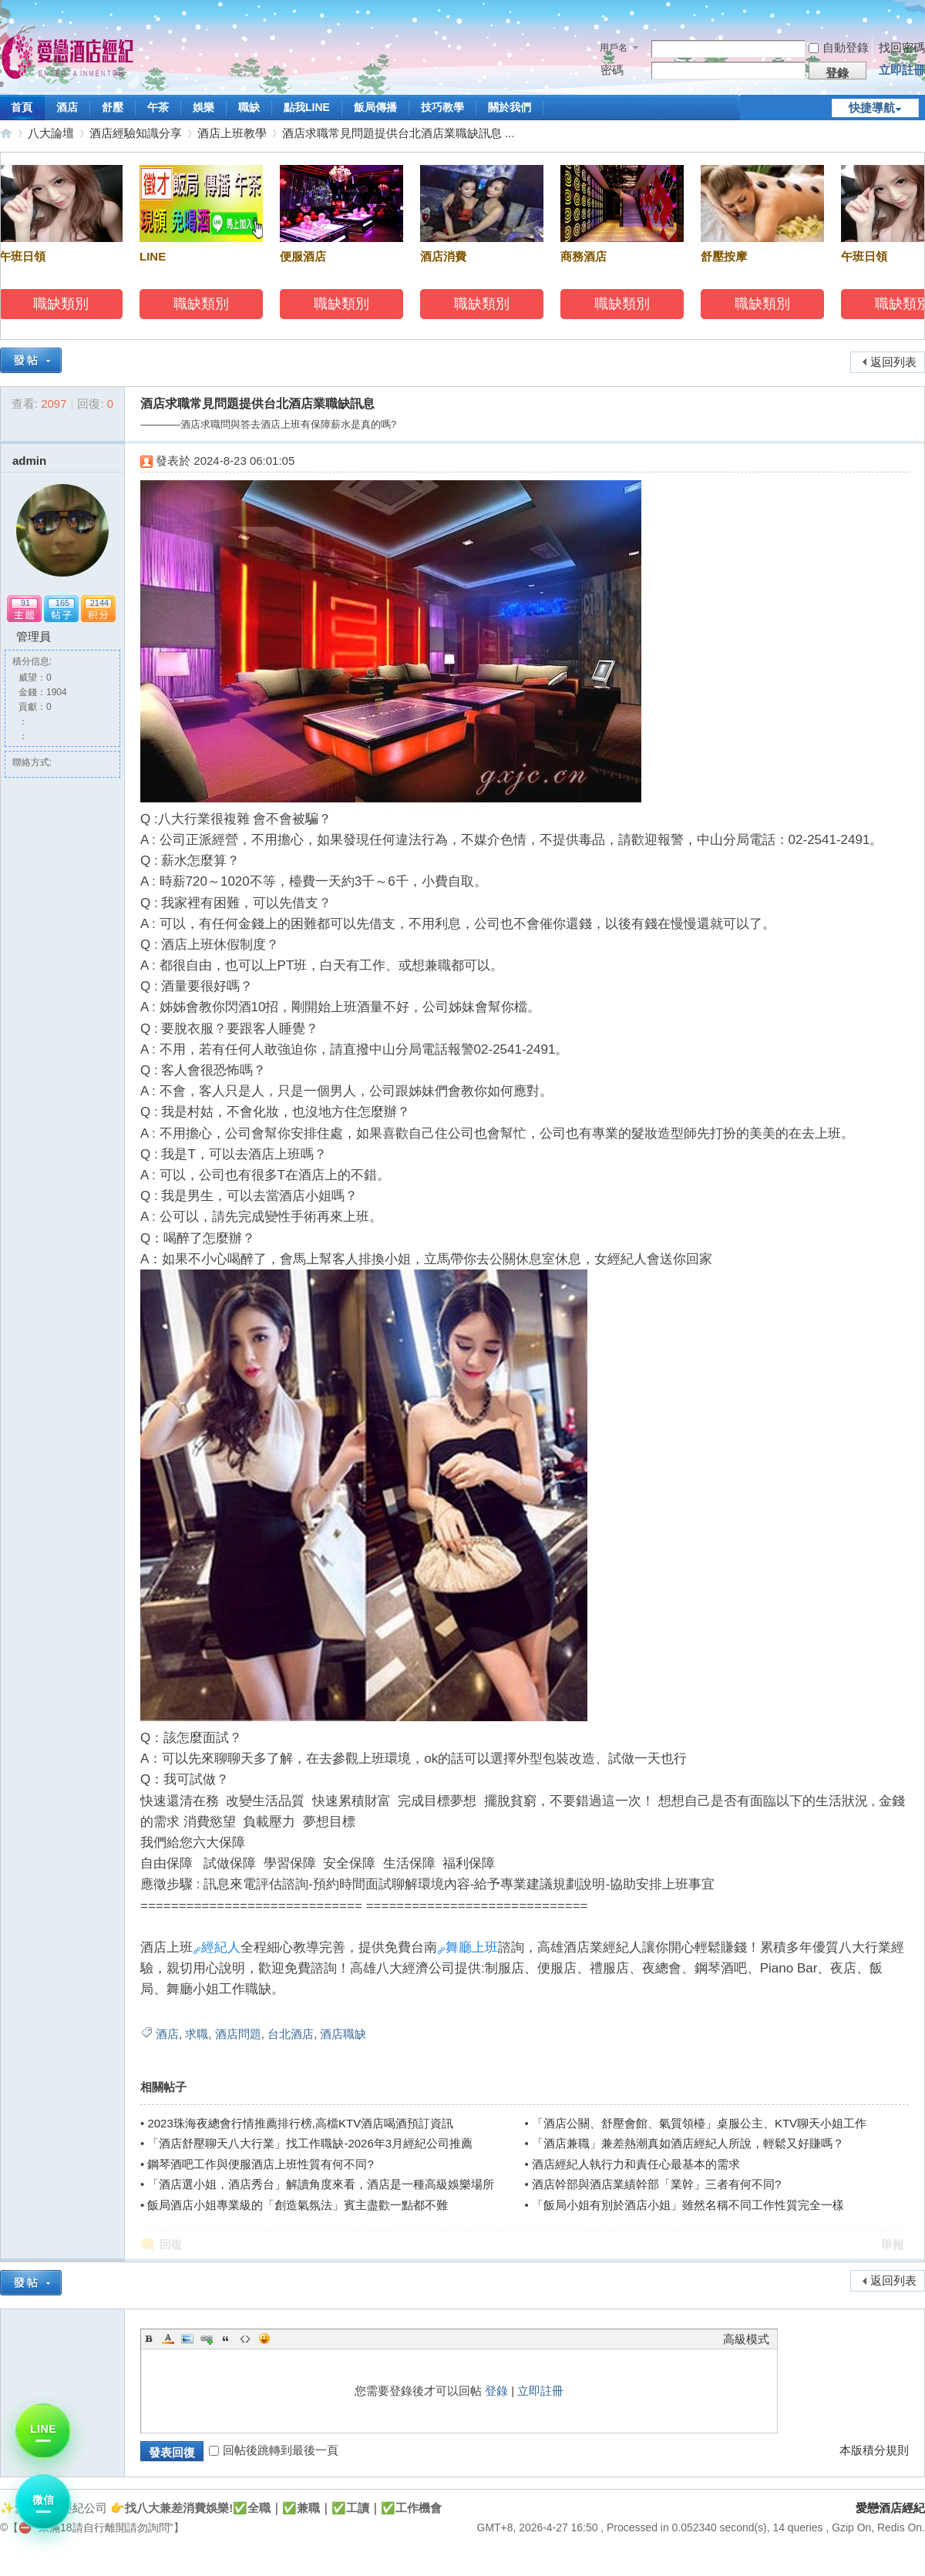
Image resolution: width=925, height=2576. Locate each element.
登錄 (496, 2390)
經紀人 (220, 1947)
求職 (196, 2033)
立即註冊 (902, 69)
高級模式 (746, 2339)
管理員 (33, 636)
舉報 (892, 2244)
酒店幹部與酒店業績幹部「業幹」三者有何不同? (656, 2184)
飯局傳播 (375, 107)
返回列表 (893, 361)
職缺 (249, 107)
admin (29, 460)
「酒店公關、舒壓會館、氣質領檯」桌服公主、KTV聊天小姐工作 (699, 2123)
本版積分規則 (874, 2450)
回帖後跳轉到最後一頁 (273, 2450)
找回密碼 (902, 47)
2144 (99, 602)
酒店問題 (238, 2033)
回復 (171, 2244)
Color (168, 2338)
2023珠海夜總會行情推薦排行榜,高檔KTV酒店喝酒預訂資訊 (300, 2123)
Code (245, 2338)
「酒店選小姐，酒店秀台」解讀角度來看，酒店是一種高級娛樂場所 (320, 2184)
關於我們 (509, 107)
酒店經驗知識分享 (135, 133)
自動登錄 (839, 47)
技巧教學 (442, 107)
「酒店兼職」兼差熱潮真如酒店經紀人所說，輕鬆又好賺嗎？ (688, 2143)
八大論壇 (51, 133)
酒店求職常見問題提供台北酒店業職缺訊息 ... (398, 133)
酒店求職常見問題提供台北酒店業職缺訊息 (257, 403)
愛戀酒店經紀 (6, 133)
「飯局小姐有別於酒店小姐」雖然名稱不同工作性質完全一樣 (688, 2204)
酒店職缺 (343, 2033)
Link (206, 2338)
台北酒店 (290, 2033)
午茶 (158, 107)
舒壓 (112, 107)
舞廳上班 (472, 1947)
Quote (226, 2338)
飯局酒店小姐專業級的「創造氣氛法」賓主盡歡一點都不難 (297, 2204)
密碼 (612, 69)
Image (187, 2338)
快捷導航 (872, 107)
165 (62, 602)
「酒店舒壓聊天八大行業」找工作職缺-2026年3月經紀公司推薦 (310, 2143)
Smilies (264, 2338)
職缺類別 (64, 303)
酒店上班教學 (232, 133)
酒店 (67, 107)
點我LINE (307, 107)
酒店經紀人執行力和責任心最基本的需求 (636, 2164)
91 (25, 602)
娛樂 (203, 107)
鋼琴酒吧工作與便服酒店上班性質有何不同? (260, 2164)
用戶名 (613, 47)
